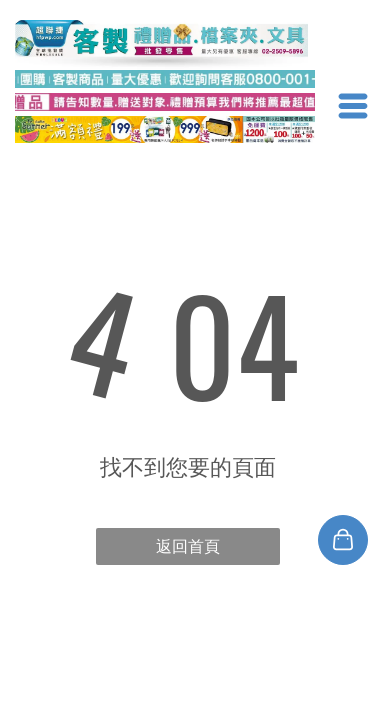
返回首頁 (188, 546)
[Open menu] (353, 106)
